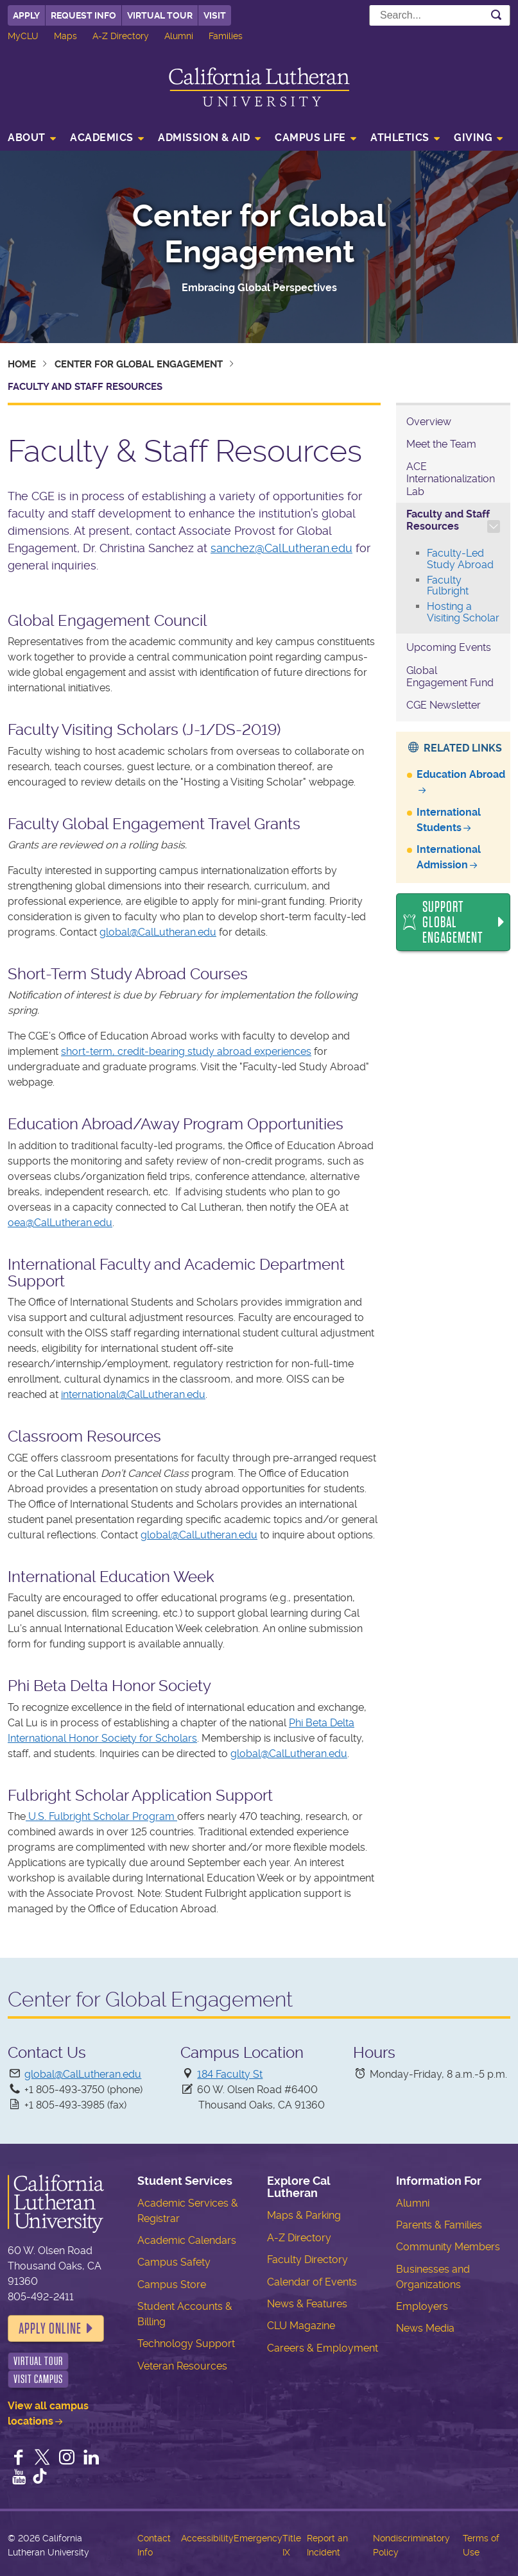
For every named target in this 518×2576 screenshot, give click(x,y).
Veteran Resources (182, 2366)
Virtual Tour (160, 15)
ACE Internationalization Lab (450, 478)
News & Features (307, 2304)
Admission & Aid (204, 137)
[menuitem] (36, 139)
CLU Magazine (301, 2325)
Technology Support (186, 2343)
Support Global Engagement (452, 922)
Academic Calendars (186, 2240)
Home (22, 364)
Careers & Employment (322, 2348)
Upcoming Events (448, 647)
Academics (102, 137)
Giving (473, 137)
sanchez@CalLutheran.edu (281, 548)
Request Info (83, 15)
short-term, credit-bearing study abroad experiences (186, 1051)
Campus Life (310, 137)
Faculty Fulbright (448, 586)
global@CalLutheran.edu (157, 932)
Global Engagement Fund (450, 676)
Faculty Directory (307, 2259)
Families (226, 36)
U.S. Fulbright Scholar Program (101, 1816)
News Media (425, 2328)
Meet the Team (441, 444)
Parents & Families (439, 2225)
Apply (26, 15)
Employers (422, 2306)
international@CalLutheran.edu (133, 1394)
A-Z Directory (120, 36)
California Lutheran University (259, 87)
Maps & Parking (304, 2215)
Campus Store (171, 2284)
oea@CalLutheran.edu (60, 1222)
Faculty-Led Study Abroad (460, 559)
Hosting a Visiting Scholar (463, 612)
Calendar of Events (312, 2282)
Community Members (448, 2247)
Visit (214, 15)
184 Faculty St (230, 2074)
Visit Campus (38, 2379)
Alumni (178, 36)
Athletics (399, 137)
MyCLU (23, 36)
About (27, 137)
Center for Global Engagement (259, 234)
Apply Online (50, 2328)
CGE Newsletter (443, 705)
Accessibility (207, 2538)
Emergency (258, 2538)
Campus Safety (174, 2262)
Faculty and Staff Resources (448, 520)
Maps (65, 36)
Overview (428, 422)
